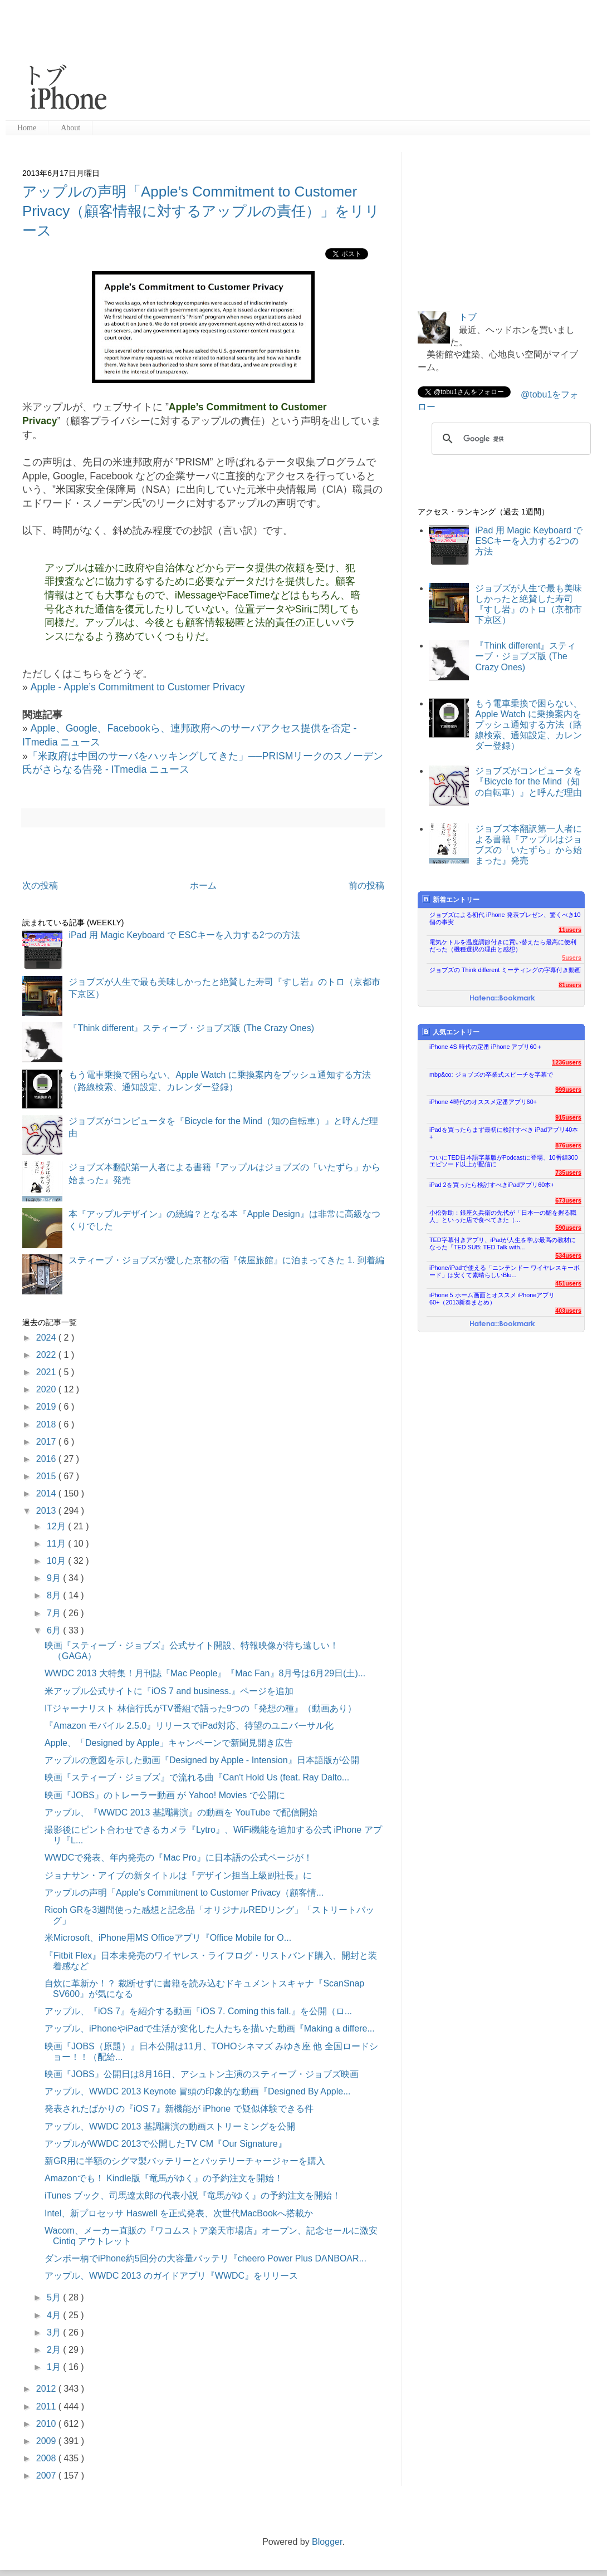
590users (568, 1227)
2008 (47, 2458)
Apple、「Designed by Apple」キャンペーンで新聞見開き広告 (169, 1743)
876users (568, 1145)
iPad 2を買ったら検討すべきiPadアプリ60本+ (492, 1184)
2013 (47, 1510)
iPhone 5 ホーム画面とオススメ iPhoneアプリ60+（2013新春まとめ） (492, 1299)
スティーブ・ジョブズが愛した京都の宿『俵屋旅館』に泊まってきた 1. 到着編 (226, 1260)
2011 (47, 2406)
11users (570, 929)
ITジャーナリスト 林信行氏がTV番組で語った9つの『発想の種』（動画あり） (200, 1708)
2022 (47, 1355)
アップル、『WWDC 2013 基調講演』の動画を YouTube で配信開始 (181, 1812)
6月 (55, 1630)
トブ (468, 317)
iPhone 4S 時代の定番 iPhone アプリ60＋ (485, 1046)
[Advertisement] (208, 61)
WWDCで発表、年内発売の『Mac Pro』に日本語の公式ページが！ (178, 1857)
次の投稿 (40, 885)
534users (568, 1255)
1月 (55, 2367)
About (70, 128)
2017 (47, 1441)
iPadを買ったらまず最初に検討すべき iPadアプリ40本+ (503, 1133)
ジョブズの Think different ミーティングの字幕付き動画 (505, 969)
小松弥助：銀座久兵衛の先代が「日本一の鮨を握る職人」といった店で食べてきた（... (502, 1216)
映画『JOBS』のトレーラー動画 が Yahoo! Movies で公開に (165, 1795)
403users (568, 1310)
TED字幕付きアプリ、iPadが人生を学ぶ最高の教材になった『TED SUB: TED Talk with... (502, 1243)
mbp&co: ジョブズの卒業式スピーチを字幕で (491, 1074)
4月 (55, 2315)
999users (568, 1089)
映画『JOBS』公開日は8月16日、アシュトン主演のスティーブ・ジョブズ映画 (202, 2074)
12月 (57, 1526)
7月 (55, 1613)
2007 (47, 2475)
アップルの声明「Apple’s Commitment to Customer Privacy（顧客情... (184, 1892)
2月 (55, 2349)
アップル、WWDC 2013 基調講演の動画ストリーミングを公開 (170, 2126)
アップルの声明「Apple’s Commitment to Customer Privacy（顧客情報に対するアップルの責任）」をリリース (201, 211)
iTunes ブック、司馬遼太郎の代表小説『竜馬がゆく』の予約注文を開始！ (193, 2195)
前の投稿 (366, 885)
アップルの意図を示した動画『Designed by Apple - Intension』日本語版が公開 (202, 1760)
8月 (55, 1595)
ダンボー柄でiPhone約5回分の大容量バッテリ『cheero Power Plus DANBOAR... (205, 2258)
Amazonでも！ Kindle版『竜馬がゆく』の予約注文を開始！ (164, 2178)
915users (568, 1117)
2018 (47, 1424)
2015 (47, 1476)
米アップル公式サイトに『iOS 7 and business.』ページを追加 (169, 1691)
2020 (47, 1389)
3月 (55, 2332)
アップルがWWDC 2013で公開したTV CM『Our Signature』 (166, 2143)
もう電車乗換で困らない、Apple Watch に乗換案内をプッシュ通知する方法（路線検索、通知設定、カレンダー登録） (528, 725)
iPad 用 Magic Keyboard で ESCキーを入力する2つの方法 (184, 935)
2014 (47, 1493)
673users (568, 1200)
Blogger (327, 2541)
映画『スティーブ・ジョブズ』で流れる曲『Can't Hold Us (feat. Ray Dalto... (197, 1777)
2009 (47, 2441)
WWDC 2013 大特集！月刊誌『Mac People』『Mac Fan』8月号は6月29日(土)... (205, 1673)
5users (571, 957)
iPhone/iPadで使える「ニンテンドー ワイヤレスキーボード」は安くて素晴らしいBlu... (504, 1271)
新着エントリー (450, 899)
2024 (47, 1337)
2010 (47, 2423)
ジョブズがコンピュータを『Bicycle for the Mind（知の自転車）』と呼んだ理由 (528, 781)
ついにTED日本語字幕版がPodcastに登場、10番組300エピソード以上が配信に (503, 1161)
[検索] (509, 438)
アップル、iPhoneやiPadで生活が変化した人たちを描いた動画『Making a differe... (210, 2028)
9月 (55, 1578)
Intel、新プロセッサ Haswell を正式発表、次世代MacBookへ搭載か (179, 2213)
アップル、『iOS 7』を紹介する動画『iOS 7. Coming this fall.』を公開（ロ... (198, 2011)
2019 (47, 1406)
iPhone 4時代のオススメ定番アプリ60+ (483, 1101)
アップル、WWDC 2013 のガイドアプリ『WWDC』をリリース (171, 2275)
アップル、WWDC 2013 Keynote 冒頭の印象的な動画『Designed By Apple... (198, 2091)
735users (568, 1172)
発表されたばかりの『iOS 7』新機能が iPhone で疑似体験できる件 (179, 2108)
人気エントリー (450, 1032)
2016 (47, 1459)
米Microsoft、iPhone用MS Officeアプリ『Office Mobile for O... (168, 1937)
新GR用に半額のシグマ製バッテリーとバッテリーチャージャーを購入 (185, 2161)
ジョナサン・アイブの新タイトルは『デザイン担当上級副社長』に (178, 1875)
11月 (57, 1543)
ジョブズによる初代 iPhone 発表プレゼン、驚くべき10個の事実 (505, 918)
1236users (566, 1062)
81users (570, 985)
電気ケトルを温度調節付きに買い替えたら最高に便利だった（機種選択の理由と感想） (502, 946)
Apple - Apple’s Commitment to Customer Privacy (138, 687)
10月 (57, 1561)
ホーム (203, 885)
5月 (55, 2297)
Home (26, 128)
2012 (47, 2388)
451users (568, 1283)
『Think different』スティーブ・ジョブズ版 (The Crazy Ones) (191, 1028)
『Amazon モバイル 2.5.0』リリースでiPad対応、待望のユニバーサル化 (189, 1725)
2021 (47, 1372)
